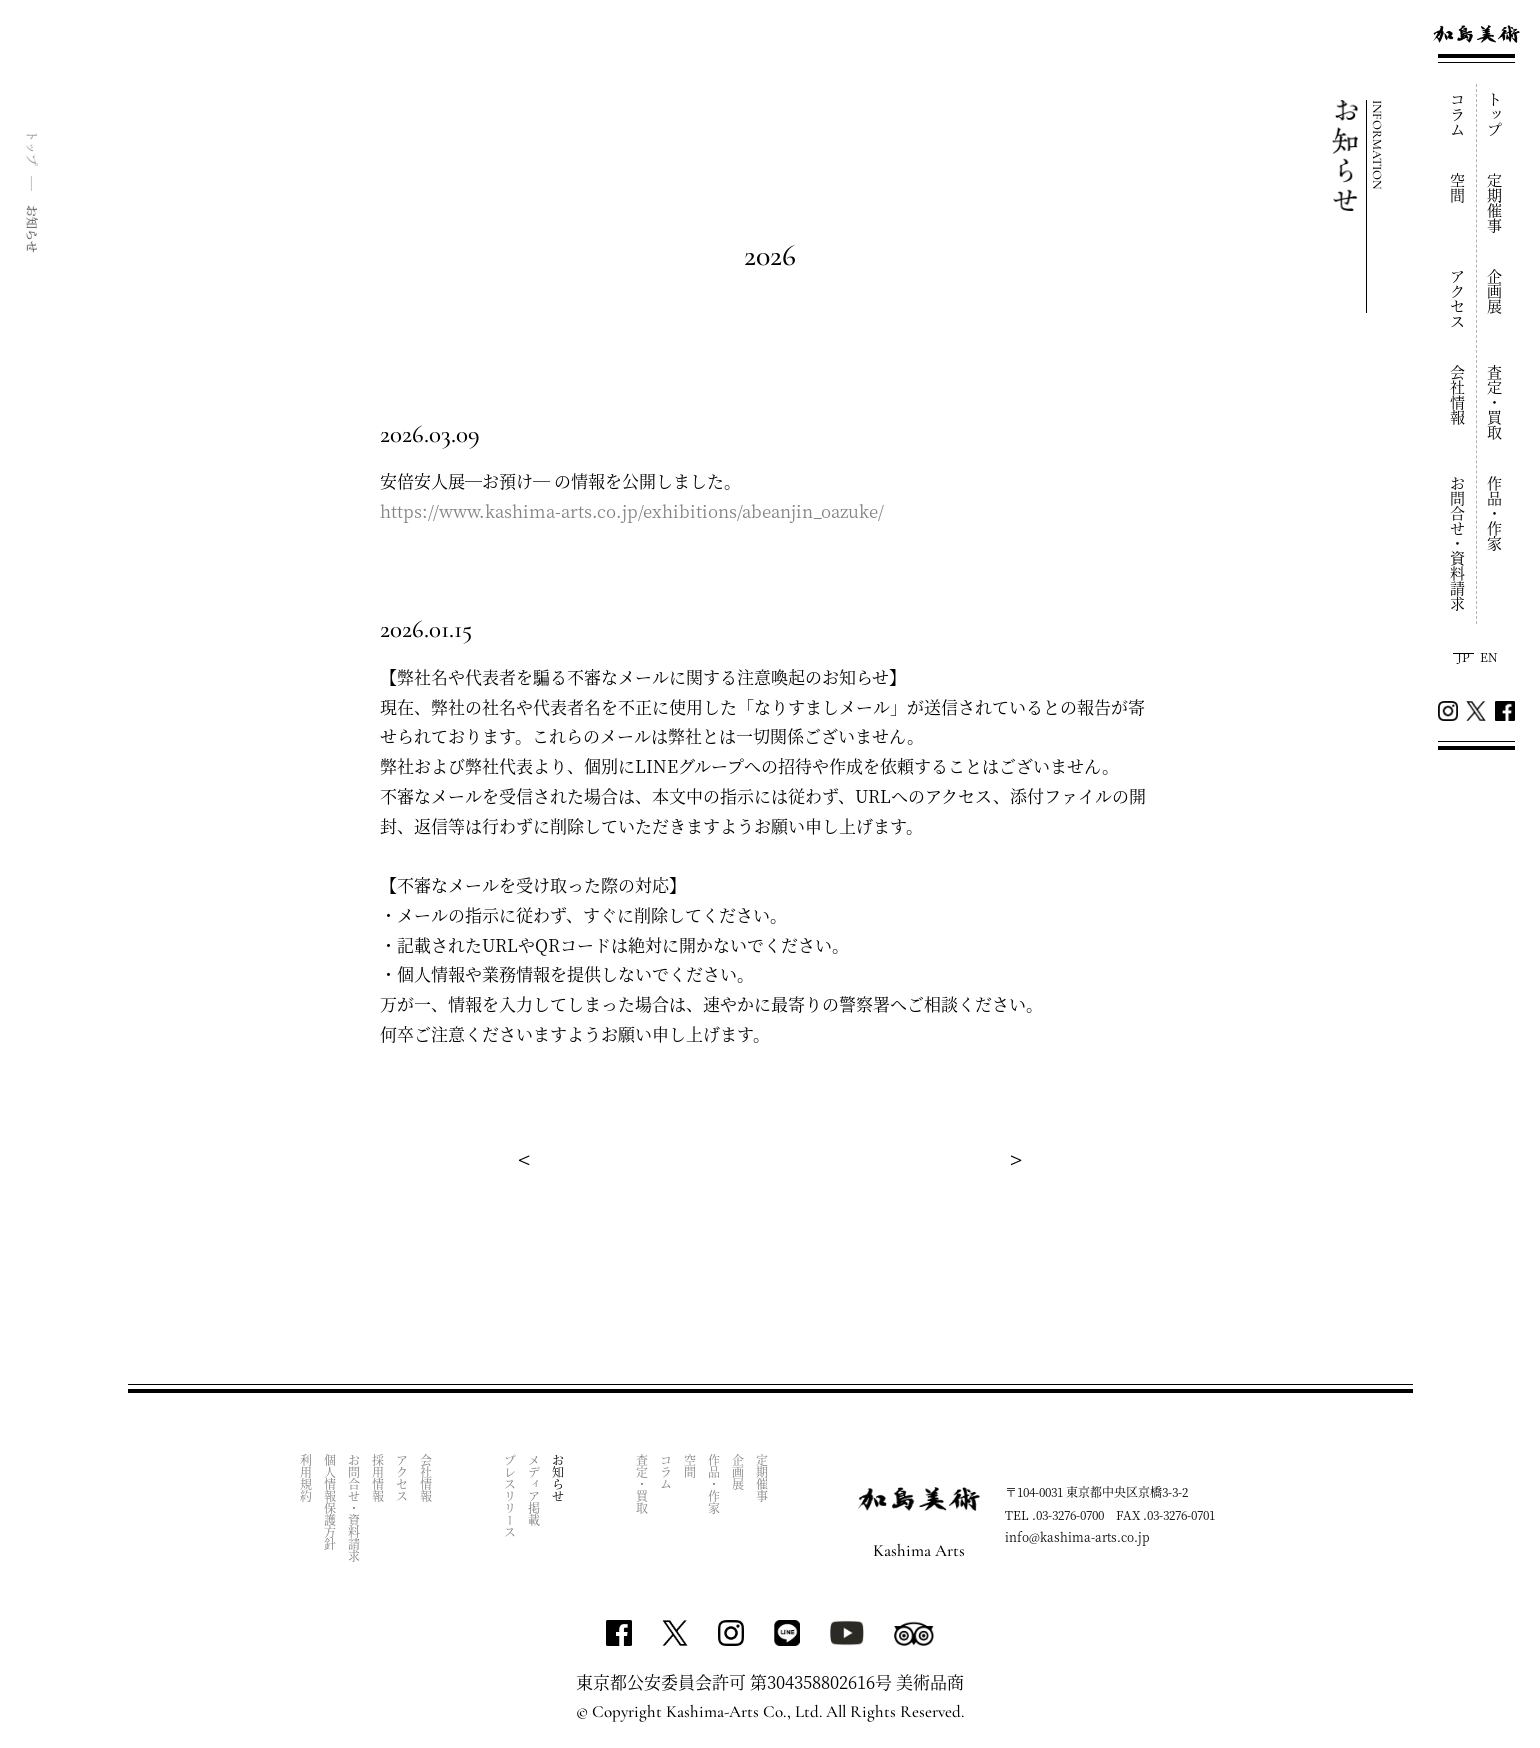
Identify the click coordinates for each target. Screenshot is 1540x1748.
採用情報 (377, 1478)
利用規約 (305, 1478)
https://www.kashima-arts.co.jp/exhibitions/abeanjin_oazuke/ (632, 510)
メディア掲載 (533, 1490)
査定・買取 (1495, 402)
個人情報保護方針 (329, 1502)
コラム (1458, 114)
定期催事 (1495, 203)
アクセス (1458, 299)
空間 (1458, 188)
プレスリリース (509, 1496)
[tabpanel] (770, 615)
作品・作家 (1495, 513)
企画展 (1495, 291)
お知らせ (557, 1478)
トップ (1495, 114)
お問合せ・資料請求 (1458, 543)
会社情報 (1458, 395)
